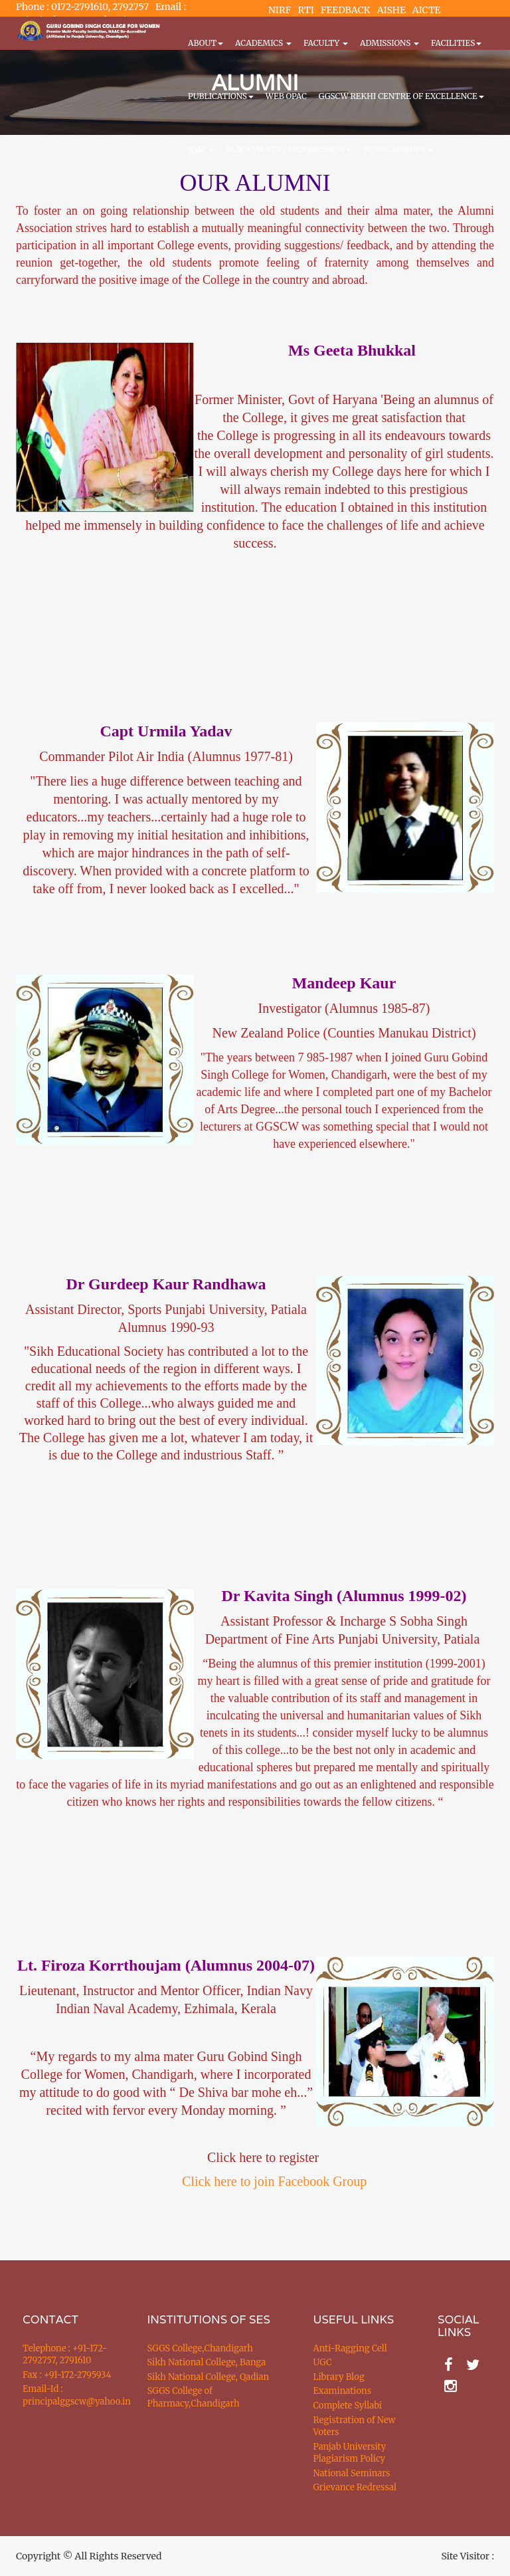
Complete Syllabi (347, 2405)
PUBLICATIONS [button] (221, 96)
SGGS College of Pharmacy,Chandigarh (193, 2397)
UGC (322, 2362)
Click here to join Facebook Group (274, 2181)
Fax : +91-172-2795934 (67, 2375)
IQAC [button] (201, 149)
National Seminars (351, 2473)
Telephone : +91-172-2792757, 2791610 (65, 2355)
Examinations (342, 2391)
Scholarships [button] (397, 149)
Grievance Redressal (355, 2487)
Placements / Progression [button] (289, 149)
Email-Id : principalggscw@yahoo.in (68, 2395)
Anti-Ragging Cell (350, 2348)
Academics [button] (263, 43)
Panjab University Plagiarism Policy (349, 2453)
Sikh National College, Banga (206, 2362)
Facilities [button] (456, 43)
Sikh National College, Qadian (208, 2377)
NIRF (279, 10)
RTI (305, 10)
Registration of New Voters (354, 2426)
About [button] (205, 43)
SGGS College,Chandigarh (200, 2348)
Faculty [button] (325, 43)
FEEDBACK (346, 10)
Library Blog (339, 2377)
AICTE (426, 10)
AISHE (391, 10)
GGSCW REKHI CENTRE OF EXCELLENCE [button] (401, 96)
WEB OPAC (286, 96)
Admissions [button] (389, 43)
